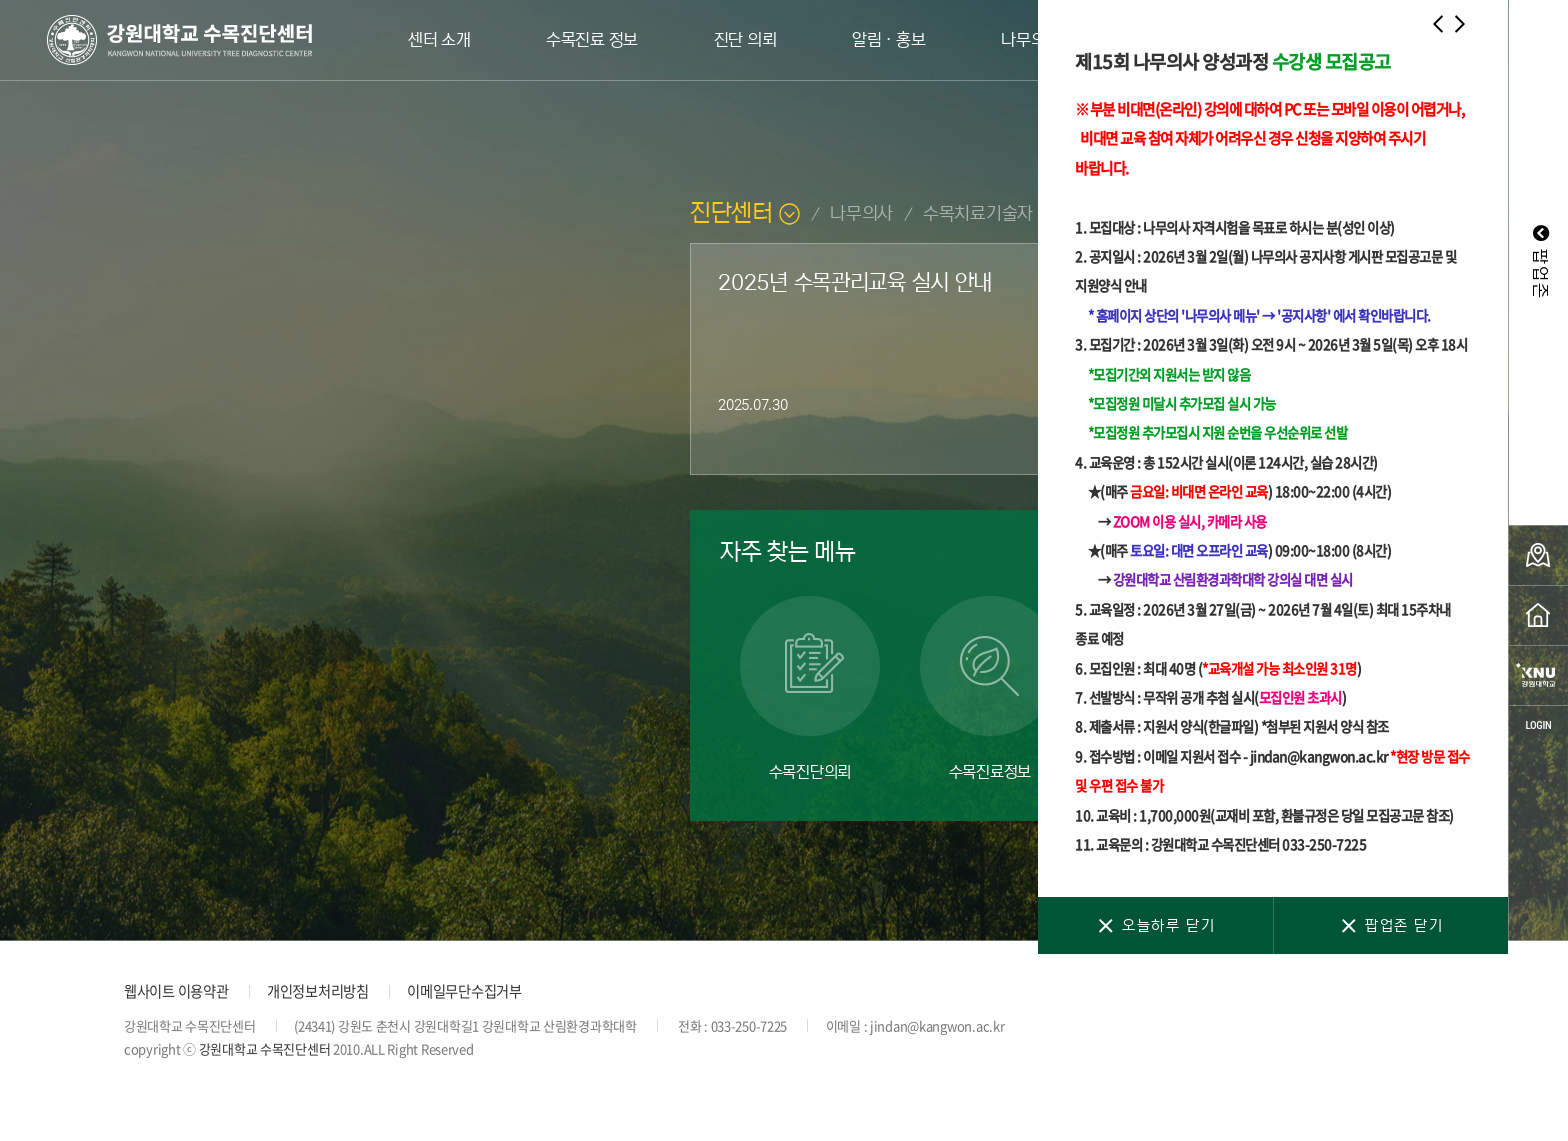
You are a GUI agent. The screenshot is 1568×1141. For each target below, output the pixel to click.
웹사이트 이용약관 (176, 991)
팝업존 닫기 (1390, 926)
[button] (1438, 28)
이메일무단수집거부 (464, 991)
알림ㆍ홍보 (889, 40)
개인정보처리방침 (318, 991)
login (1538, 725)
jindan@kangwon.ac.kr (937, 1025)
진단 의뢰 (745, 40)
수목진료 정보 (592, 40)
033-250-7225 (749, 1025)
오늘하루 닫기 (1155, 926)
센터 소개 (439, 40)
